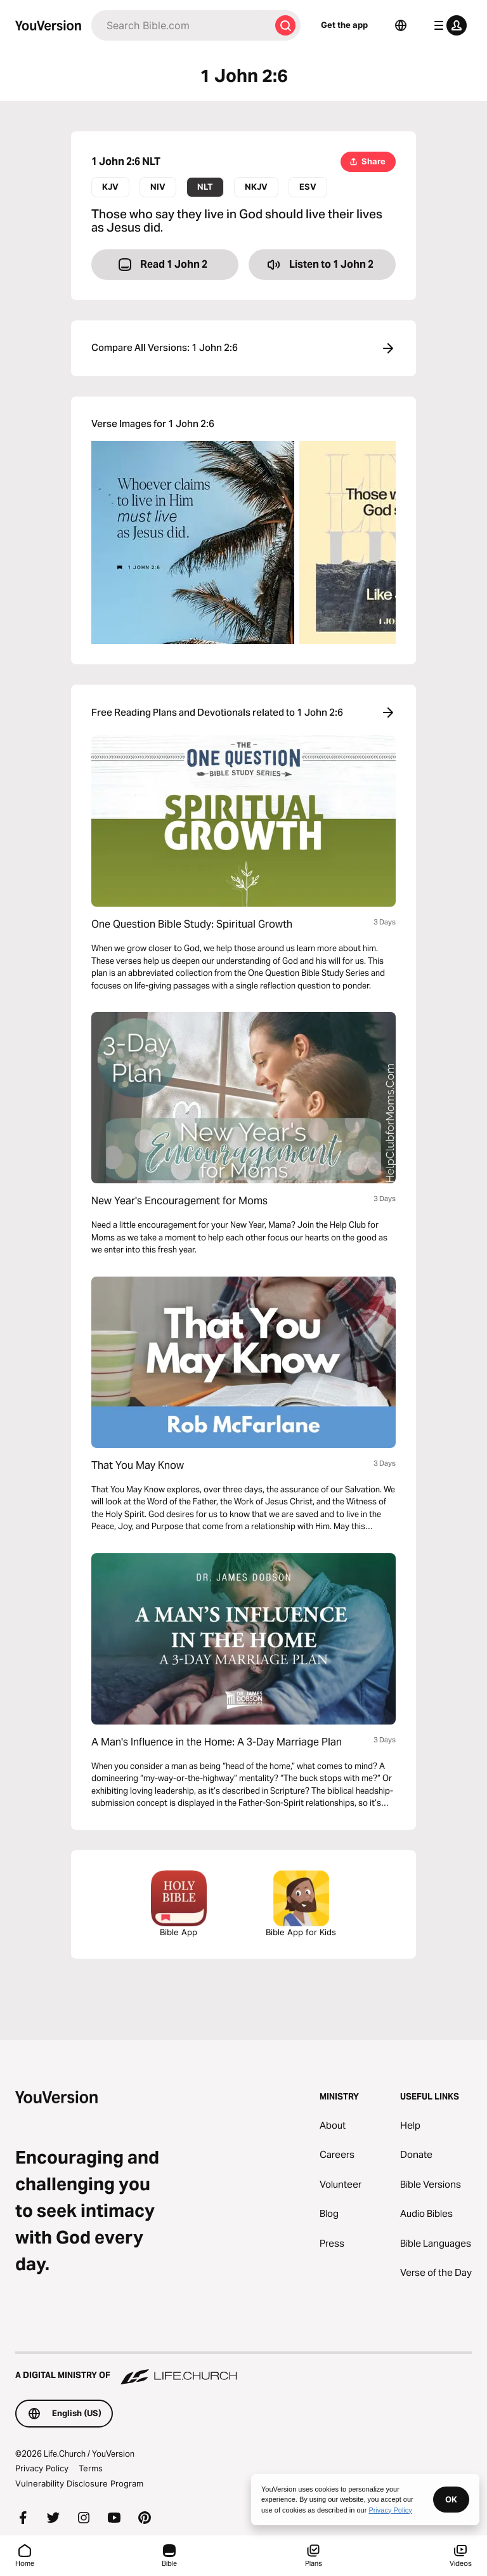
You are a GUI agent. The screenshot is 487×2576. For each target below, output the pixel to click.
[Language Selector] (400, 25)
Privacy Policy (41, 2468)
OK (451, 2499)
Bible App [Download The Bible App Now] (179, 1903)
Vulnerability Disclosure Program (79, 2483)
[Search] (180, 25)
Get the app (344, 25)
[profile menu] (448, 25)
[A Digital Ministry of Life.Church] (243, 2369)
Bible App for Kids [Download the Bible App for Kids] (301, 1903)
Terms (91, 2468)
